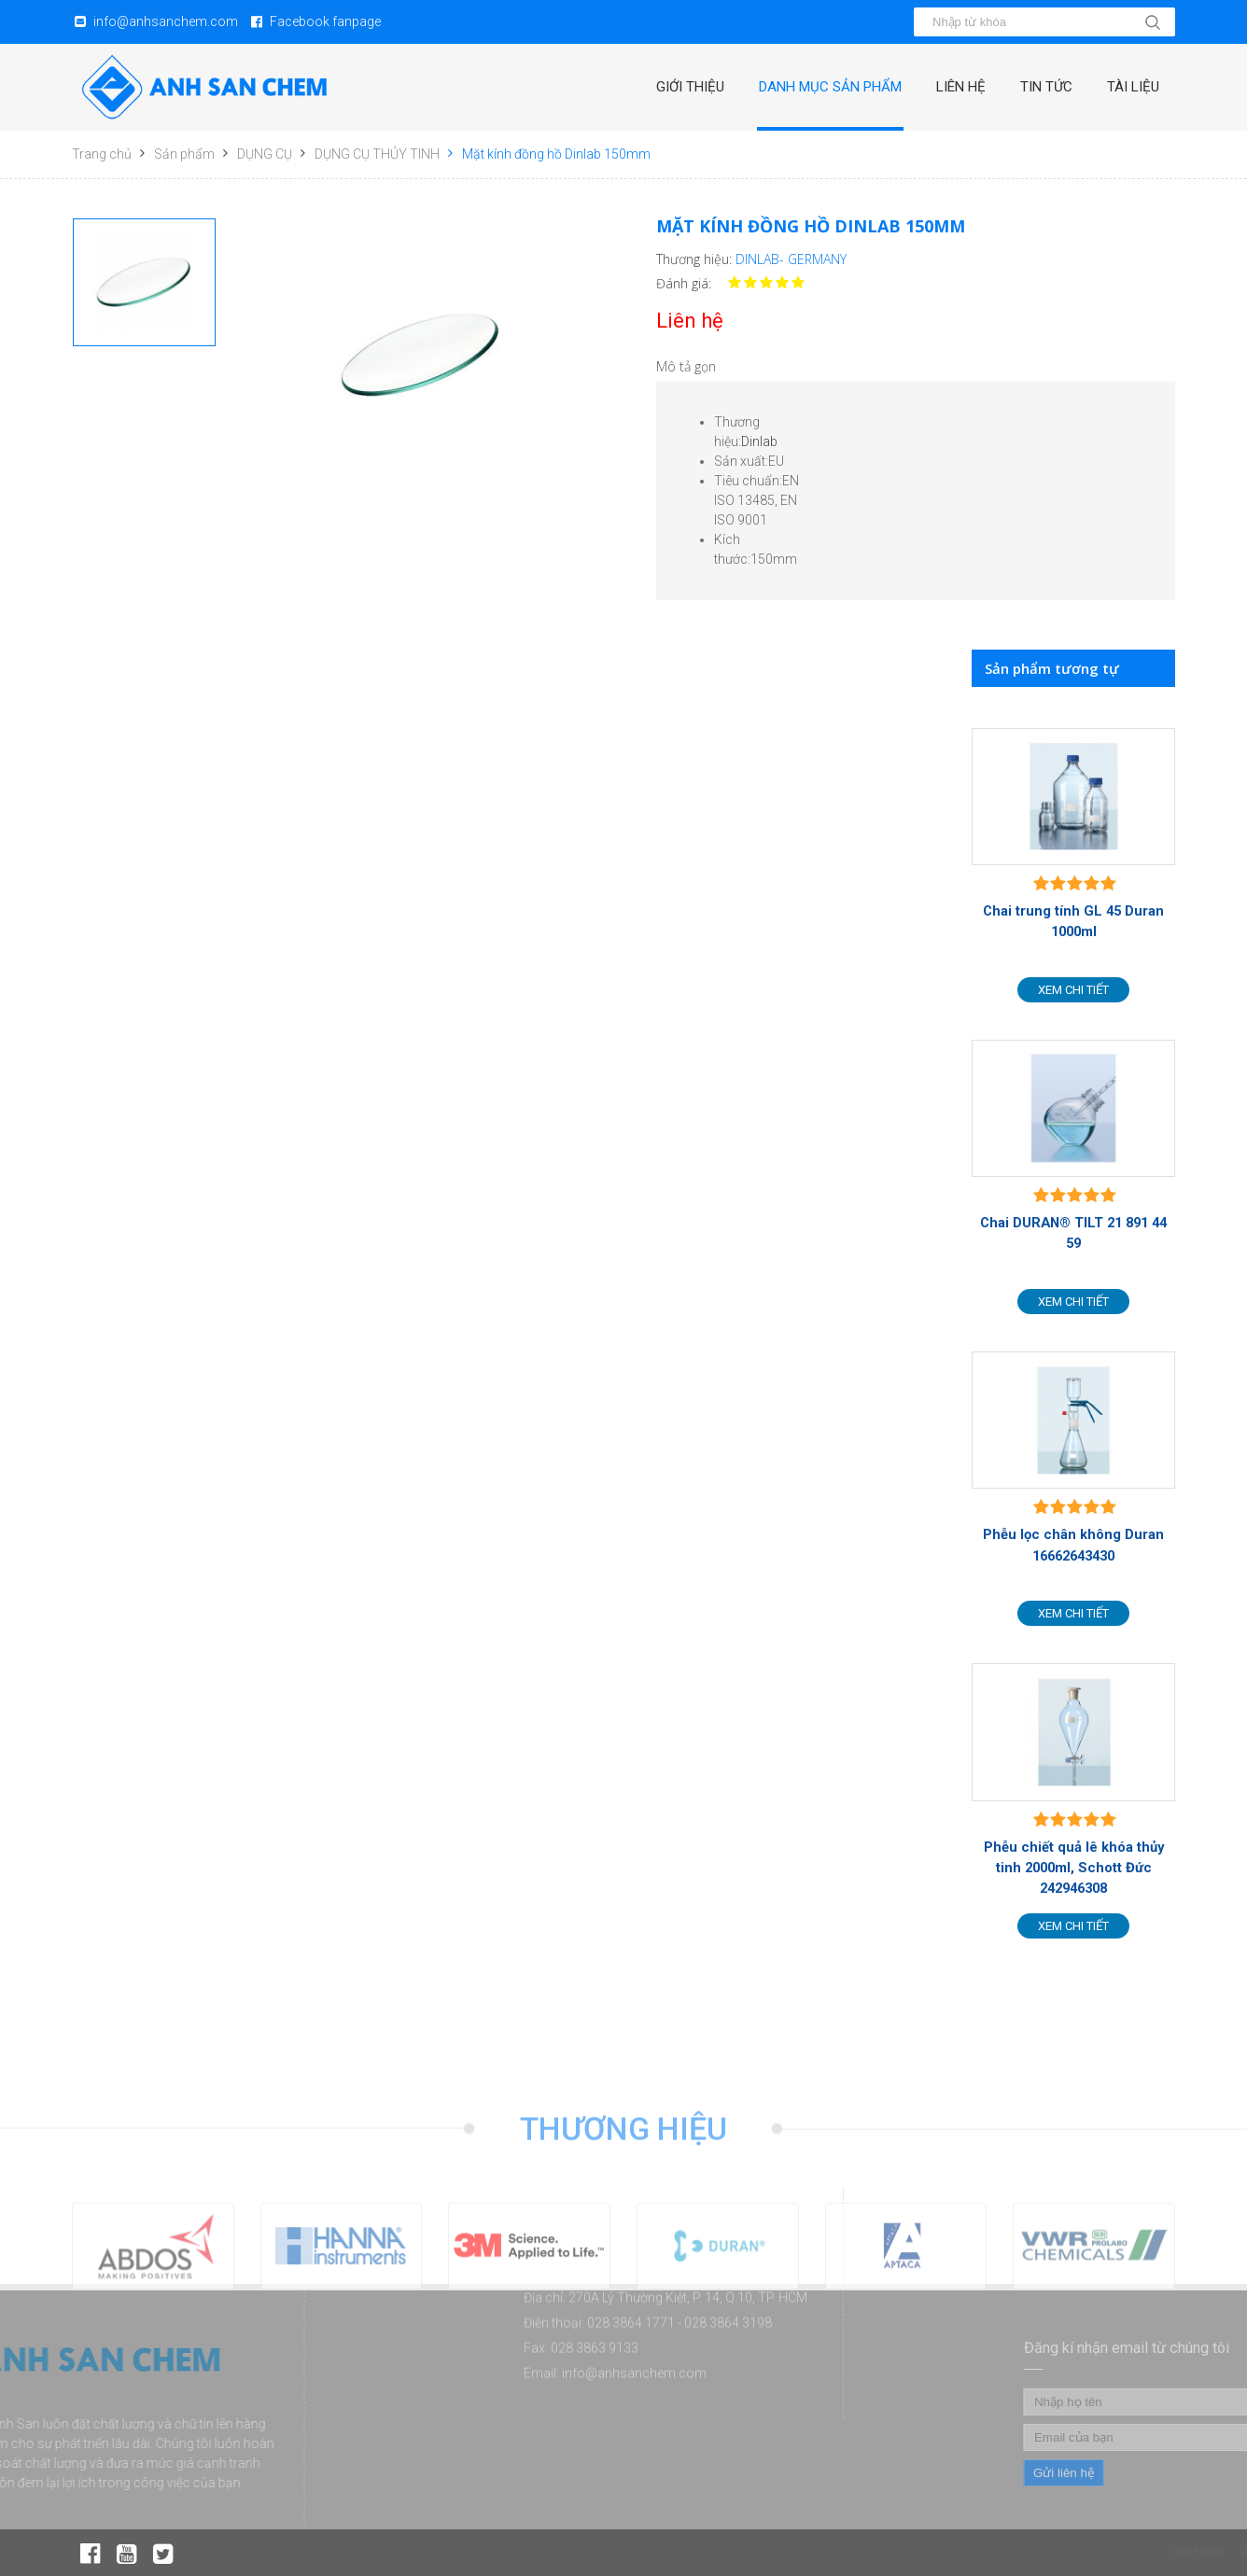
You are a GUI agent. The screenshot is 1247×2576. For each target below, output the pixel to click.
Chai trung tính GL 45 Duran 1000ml (1073, 921)
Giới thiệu (690, 86)
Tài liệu (1133, 86)
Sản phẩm (184, 154)
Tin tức (1046, 86)
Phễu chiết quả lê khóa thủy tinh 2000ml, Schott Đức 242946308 (1074, 1868)
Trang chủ (102, 154)
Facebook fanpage (325, 21)
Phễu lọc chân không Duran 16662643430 (1073, 1544)
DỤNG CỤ (264, 154)
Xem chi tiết (1073, 990)
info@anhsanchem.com (165, 21)
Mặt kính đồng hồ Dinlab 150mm (556, 154)
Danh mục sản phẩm (830, 86)
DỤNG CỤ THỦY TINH (377, 154)
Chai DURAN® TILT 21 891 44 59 (1073, 1233)
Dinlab (759, 441)
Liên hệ (961, 86)
